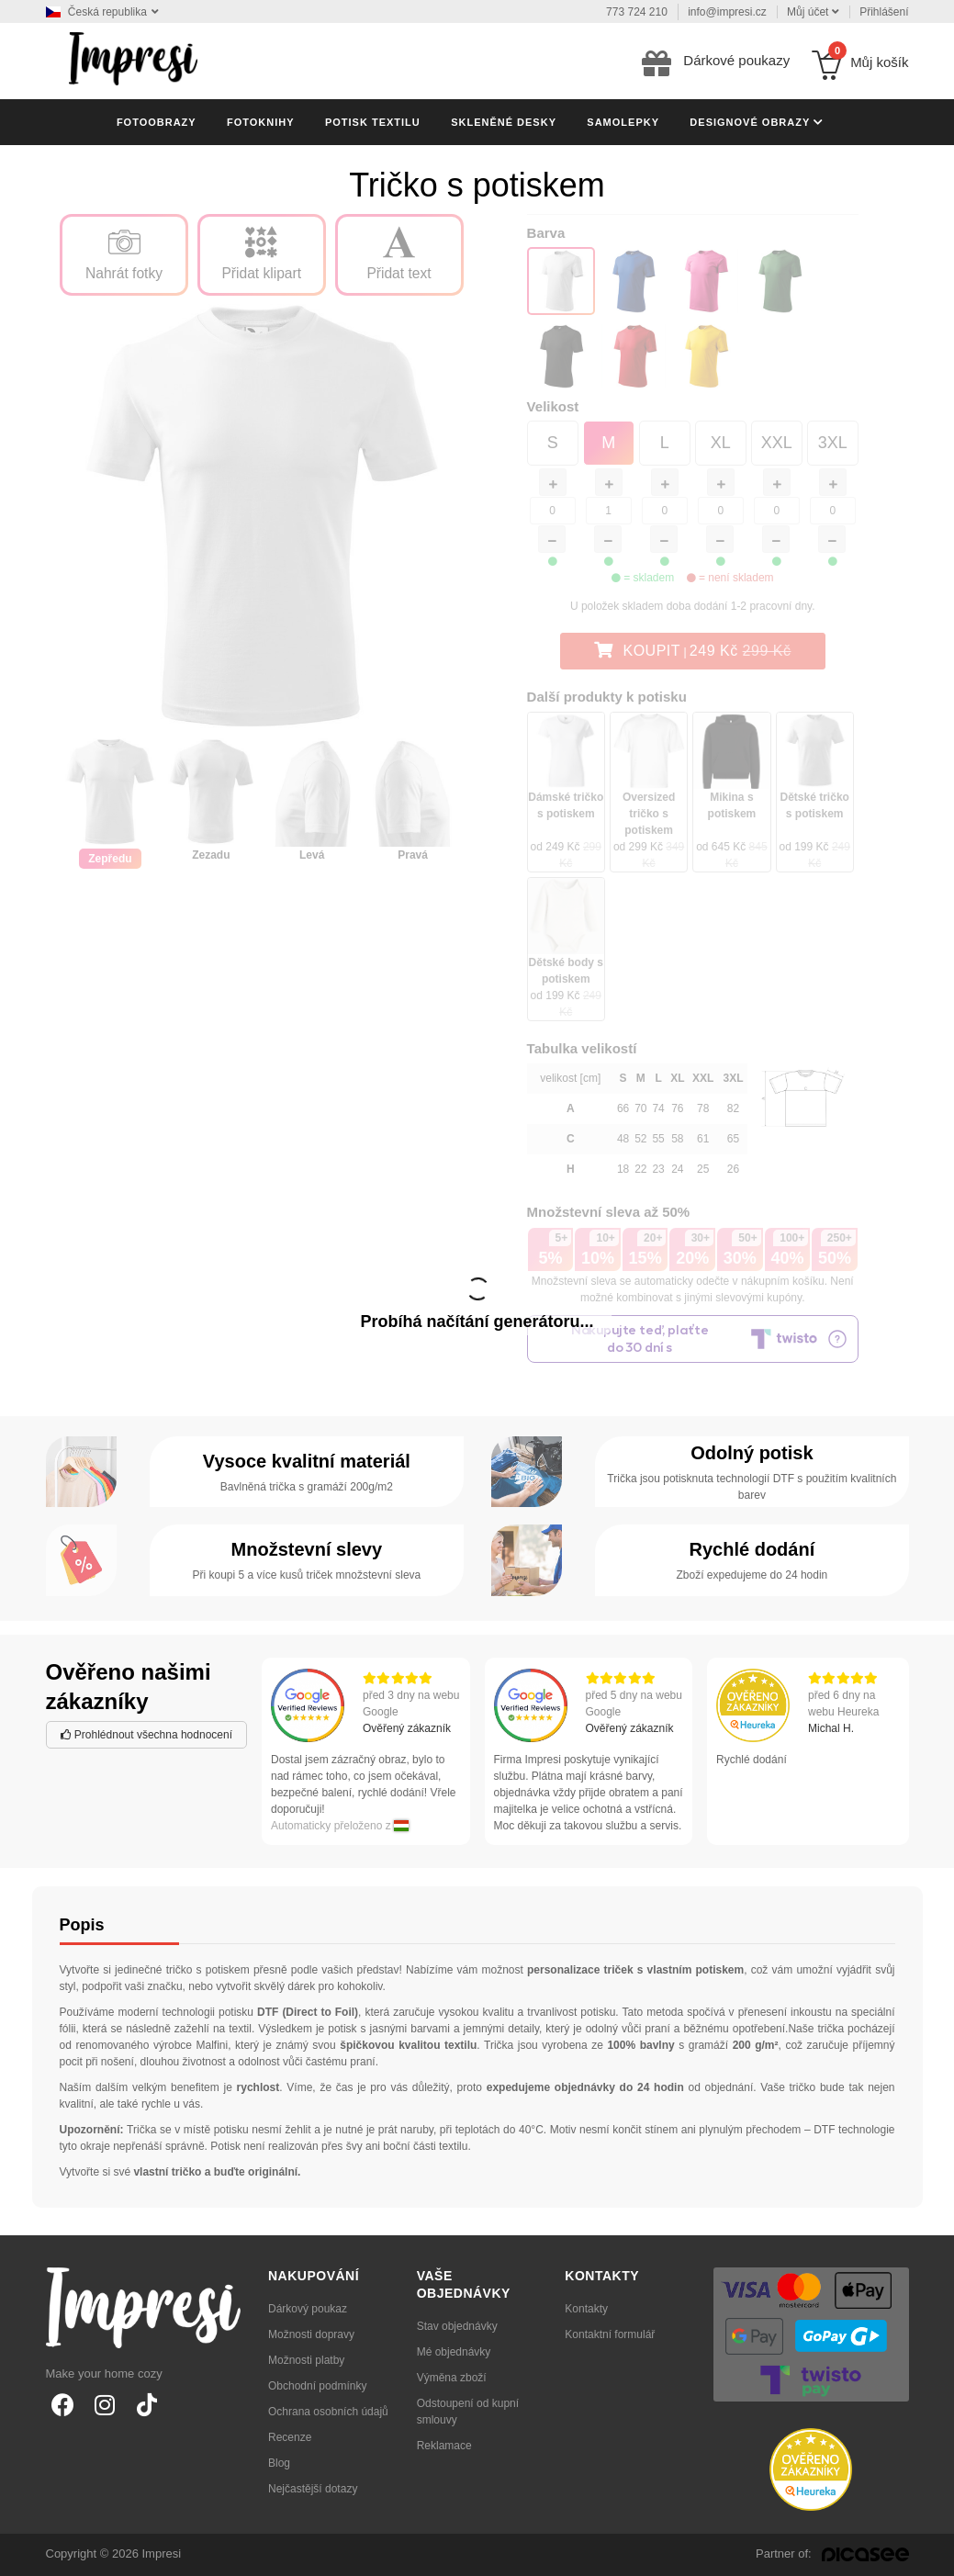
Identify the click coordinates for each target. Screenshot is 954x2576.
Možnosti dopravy (311, 2334)
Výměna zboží (452, 2377)
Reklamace (444, 2445)
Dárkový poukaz (307, 2308)
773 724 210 (637, 12)
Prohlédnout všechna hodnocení (146, 1734)
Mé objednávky (454, 2351)
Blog (279, 2463)
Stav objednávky (457, 2326)
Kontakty (586, 2308)
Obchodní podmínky (317, 2385)
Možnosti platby (306, 2360)
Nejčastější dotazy (312, 2488)
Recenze (289, 2437)
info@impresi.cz (727, 12)
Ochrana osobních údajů (328, 2411)
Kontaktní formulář (610, 2334)
